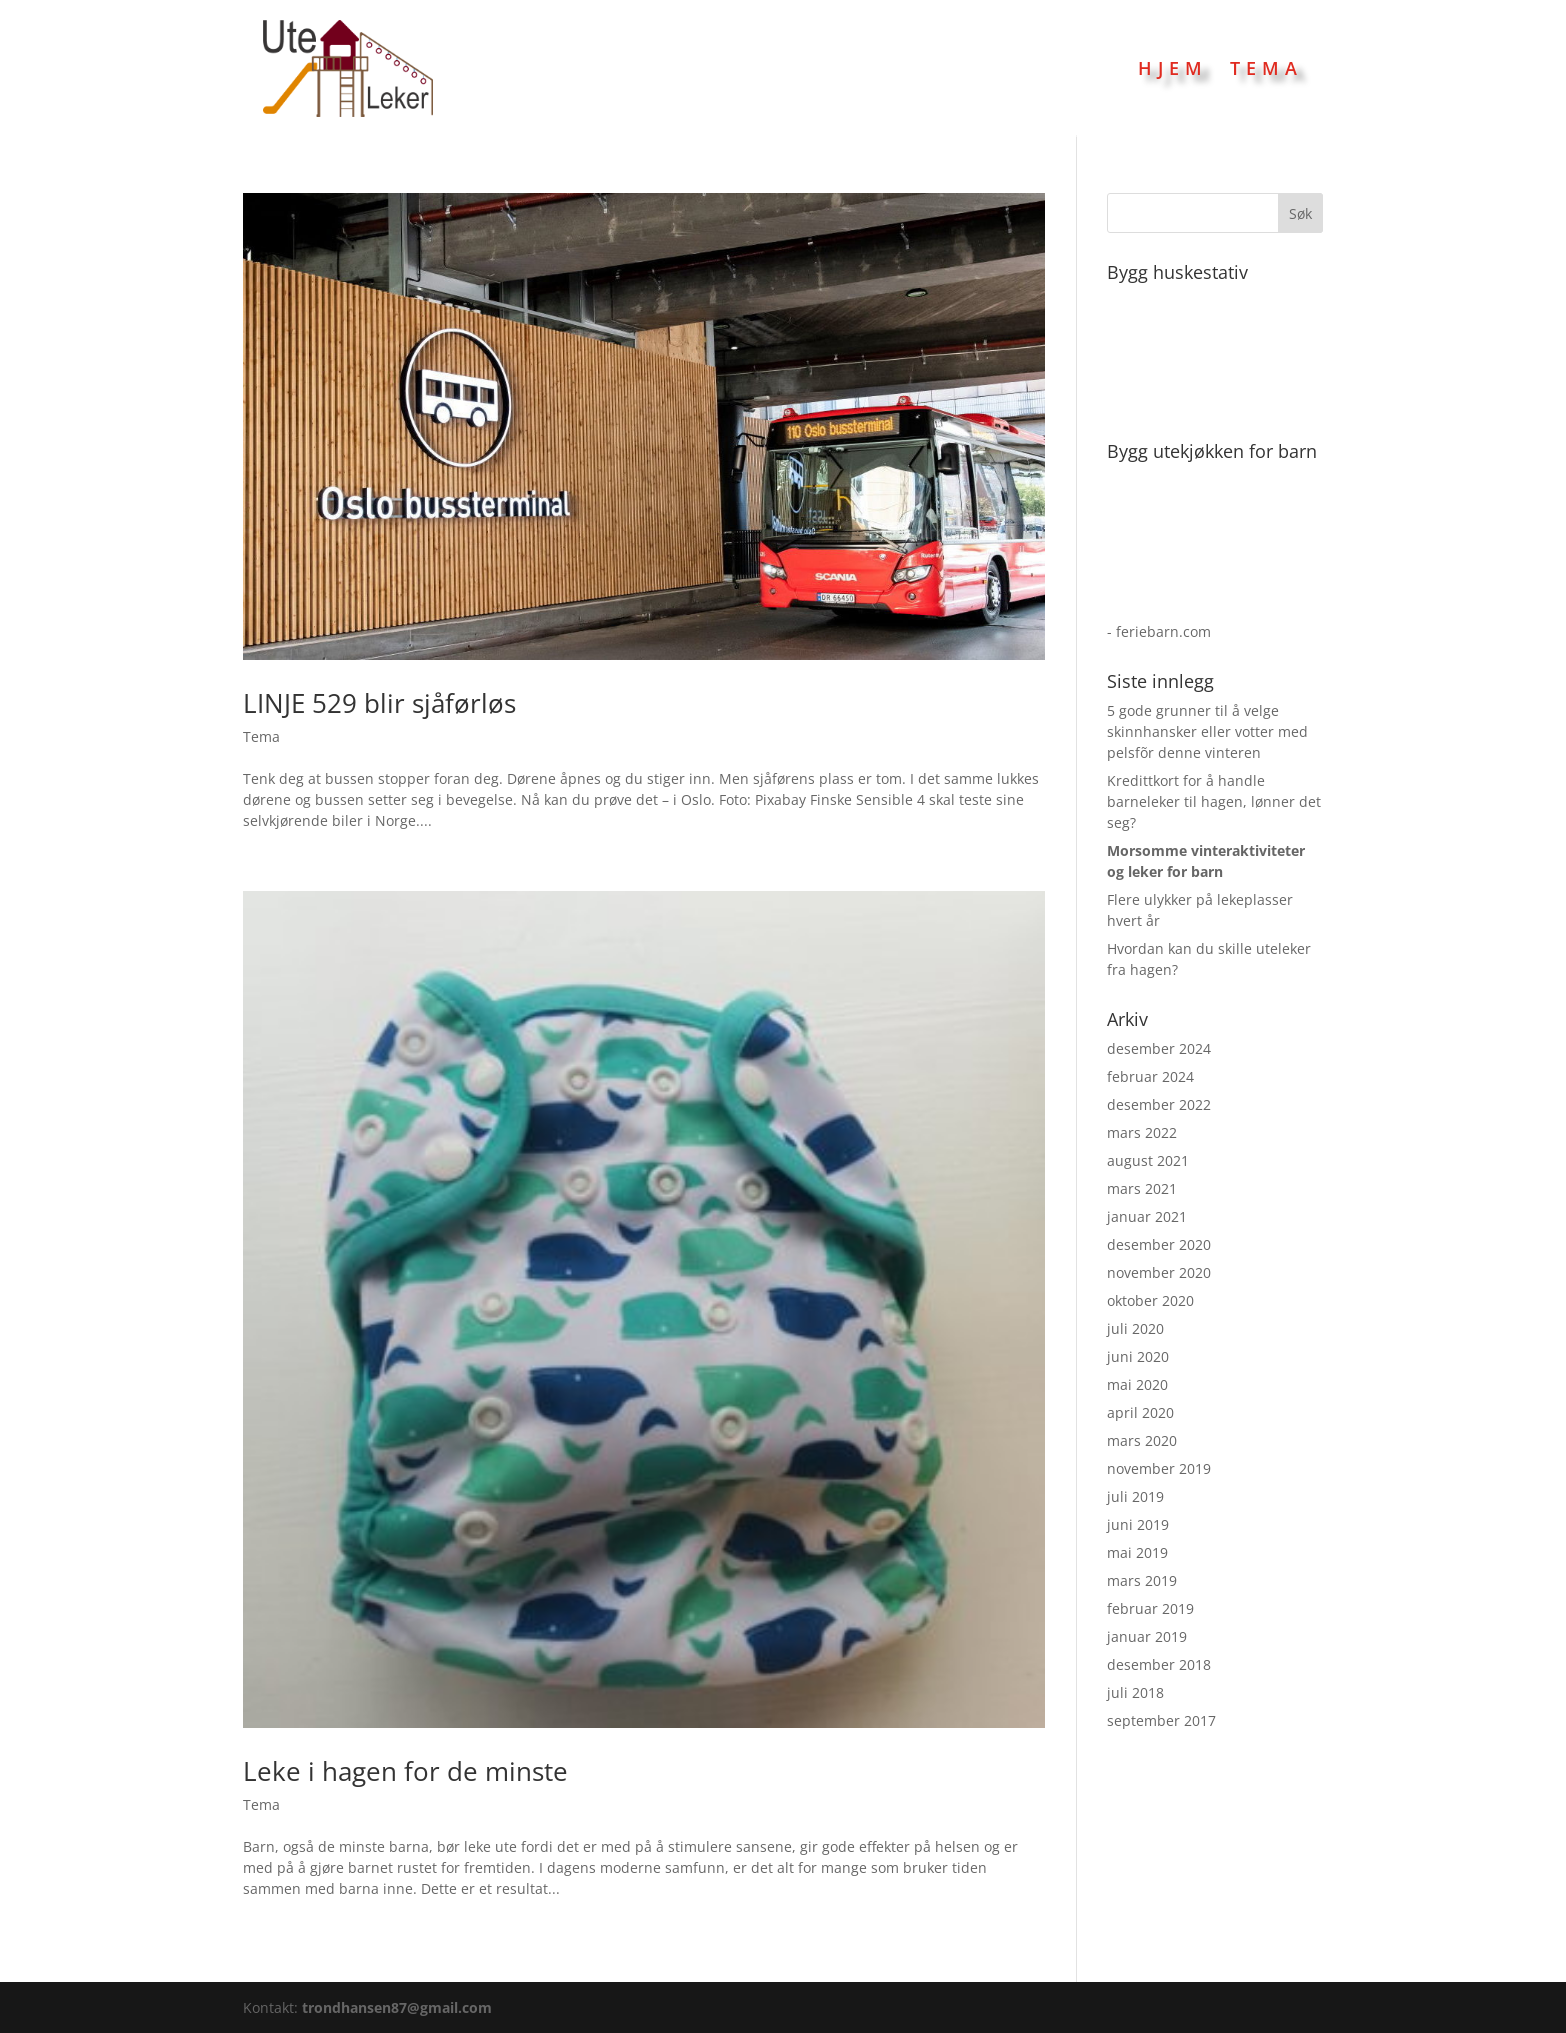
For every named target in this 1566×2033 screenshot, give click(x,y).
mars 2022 (1142, 1132)
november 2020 (1159, 1272)
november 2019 (1159, 1468)
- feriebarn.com (1159, 631)
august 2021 (1148, 1160)
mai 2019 (1137, 1552)
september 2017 (1161, 1720)
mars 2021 (1142, 1188)
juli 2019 (1135, 1496)
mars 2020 (1142, 1440)
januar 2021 (1147, 1216)
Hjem (1173, 68)
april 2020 (1140, 1412)
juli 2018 (1135, 1692)
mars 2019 (1142, 1580)
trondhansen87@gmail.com (397, 2007)
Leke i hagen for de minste (405, 1771)
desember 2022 (1159, 1104)
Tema (1266, 68)
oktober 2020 (1150, 1300)
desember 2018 (1159, 1664)
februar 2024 (1150, 1076)
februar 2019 (1150, 1608)
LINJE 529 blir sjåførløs (379, 703)
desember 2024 (1159, 1048)
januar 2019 (1147, 1636)
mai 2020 (1137, 1384)
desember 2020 (1159, 1244)
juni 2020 (1138, 1356)
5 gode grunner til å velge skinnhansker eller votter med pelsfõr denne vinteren (1207, 731)
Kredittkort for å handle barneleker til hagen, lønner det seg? (1214, 801)
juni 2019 (1138, 1524)
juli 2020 (1135, 1328)
